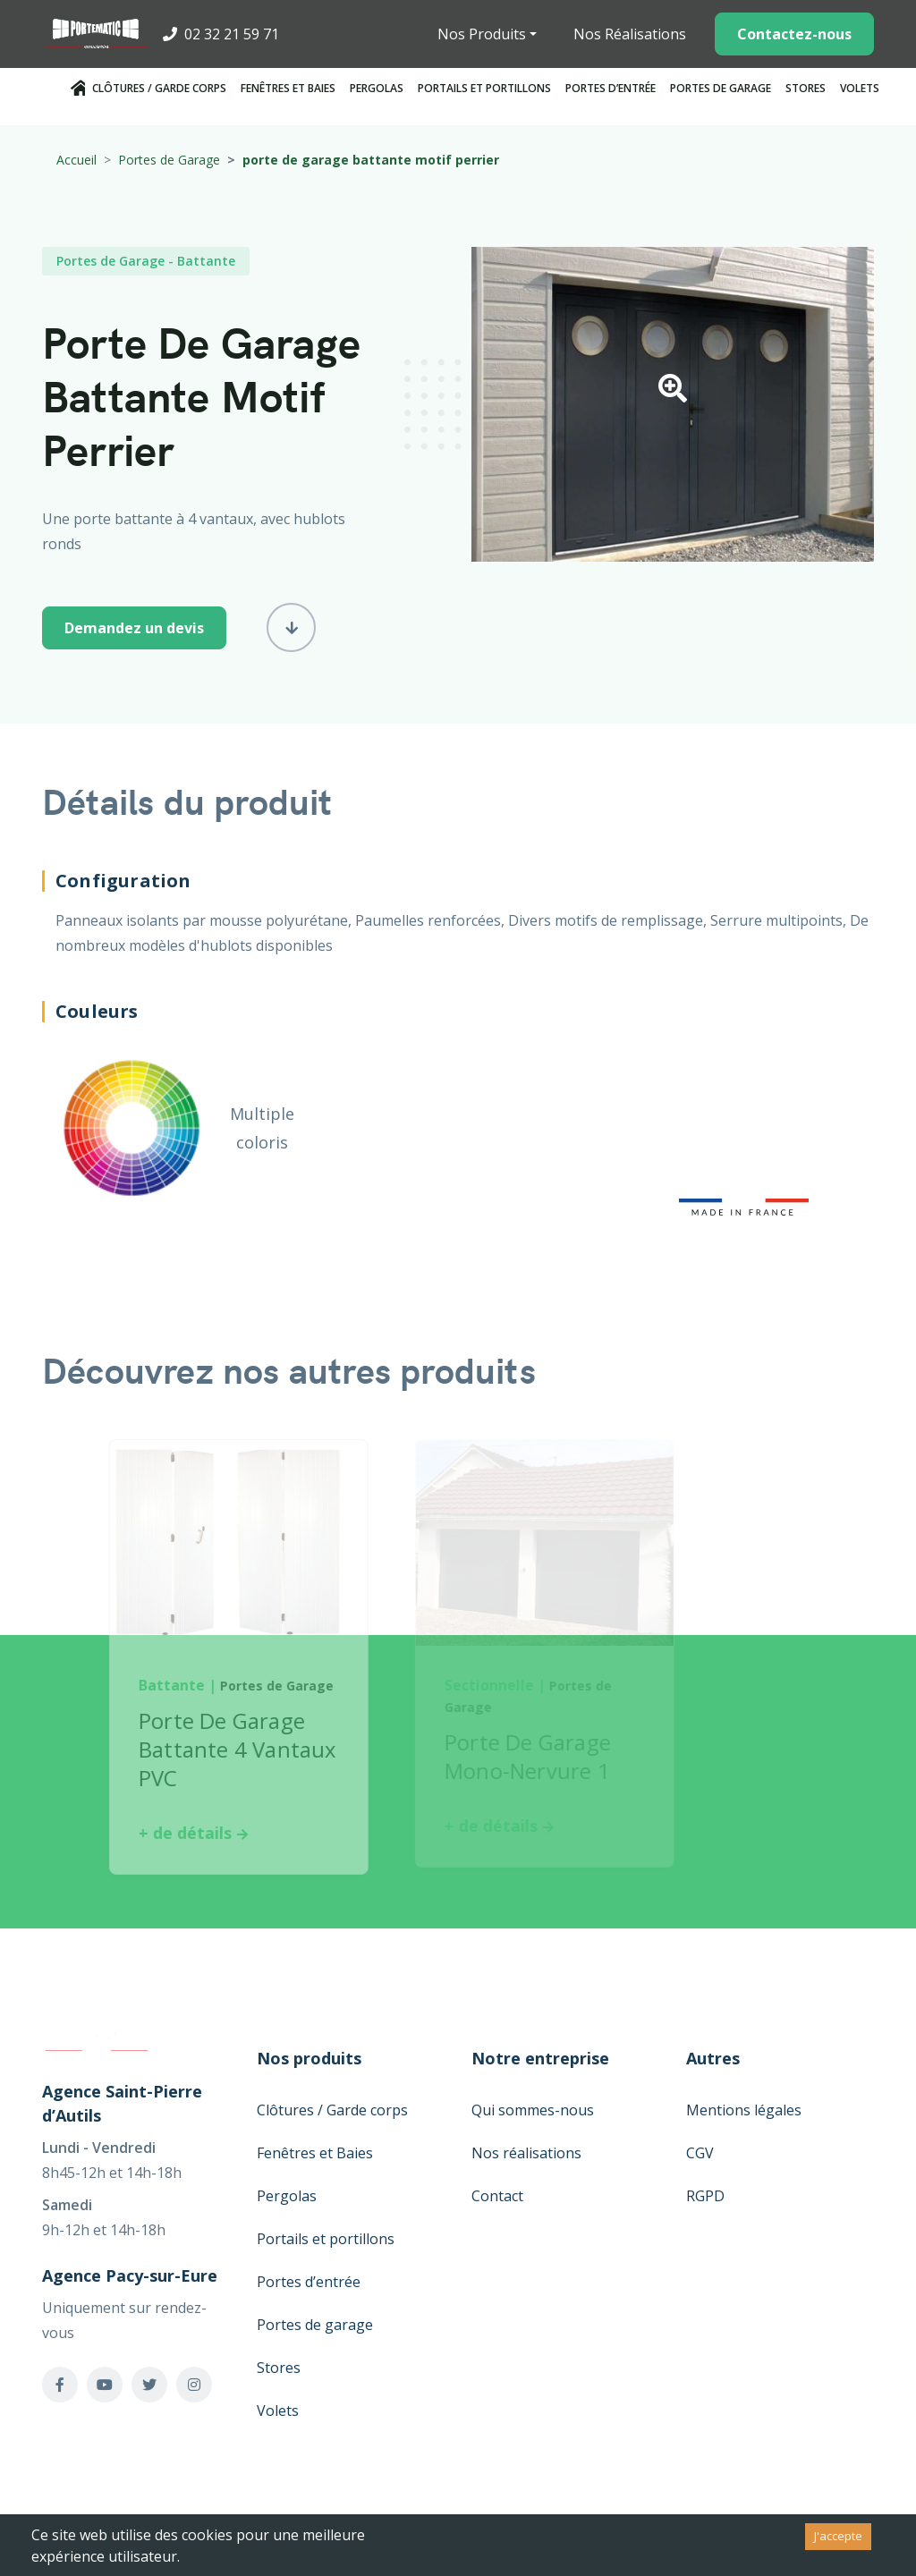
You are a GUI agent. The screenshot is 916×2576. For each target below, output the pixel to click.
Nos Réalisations (629, 34)
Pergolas (376, 88)
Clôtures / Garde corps (159, 88)
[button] (672, 393)
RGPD (705, 2196)
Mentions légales (744, 2110)
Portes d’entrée (610, 88)
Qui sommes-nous (532, 2110)
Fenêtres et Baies (288, 88)
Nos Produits (481, 34)
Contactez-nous (794, 34)
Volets (859, 88)
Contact (497, 2196)
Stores (805, 88)
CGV (700, 2153)
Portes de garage (720, 88)
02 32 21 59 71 (221, 34)
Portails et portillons (484, 88)
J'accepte (838, 2536)
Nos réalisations (526, 2153)
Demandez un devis (134, 628)
